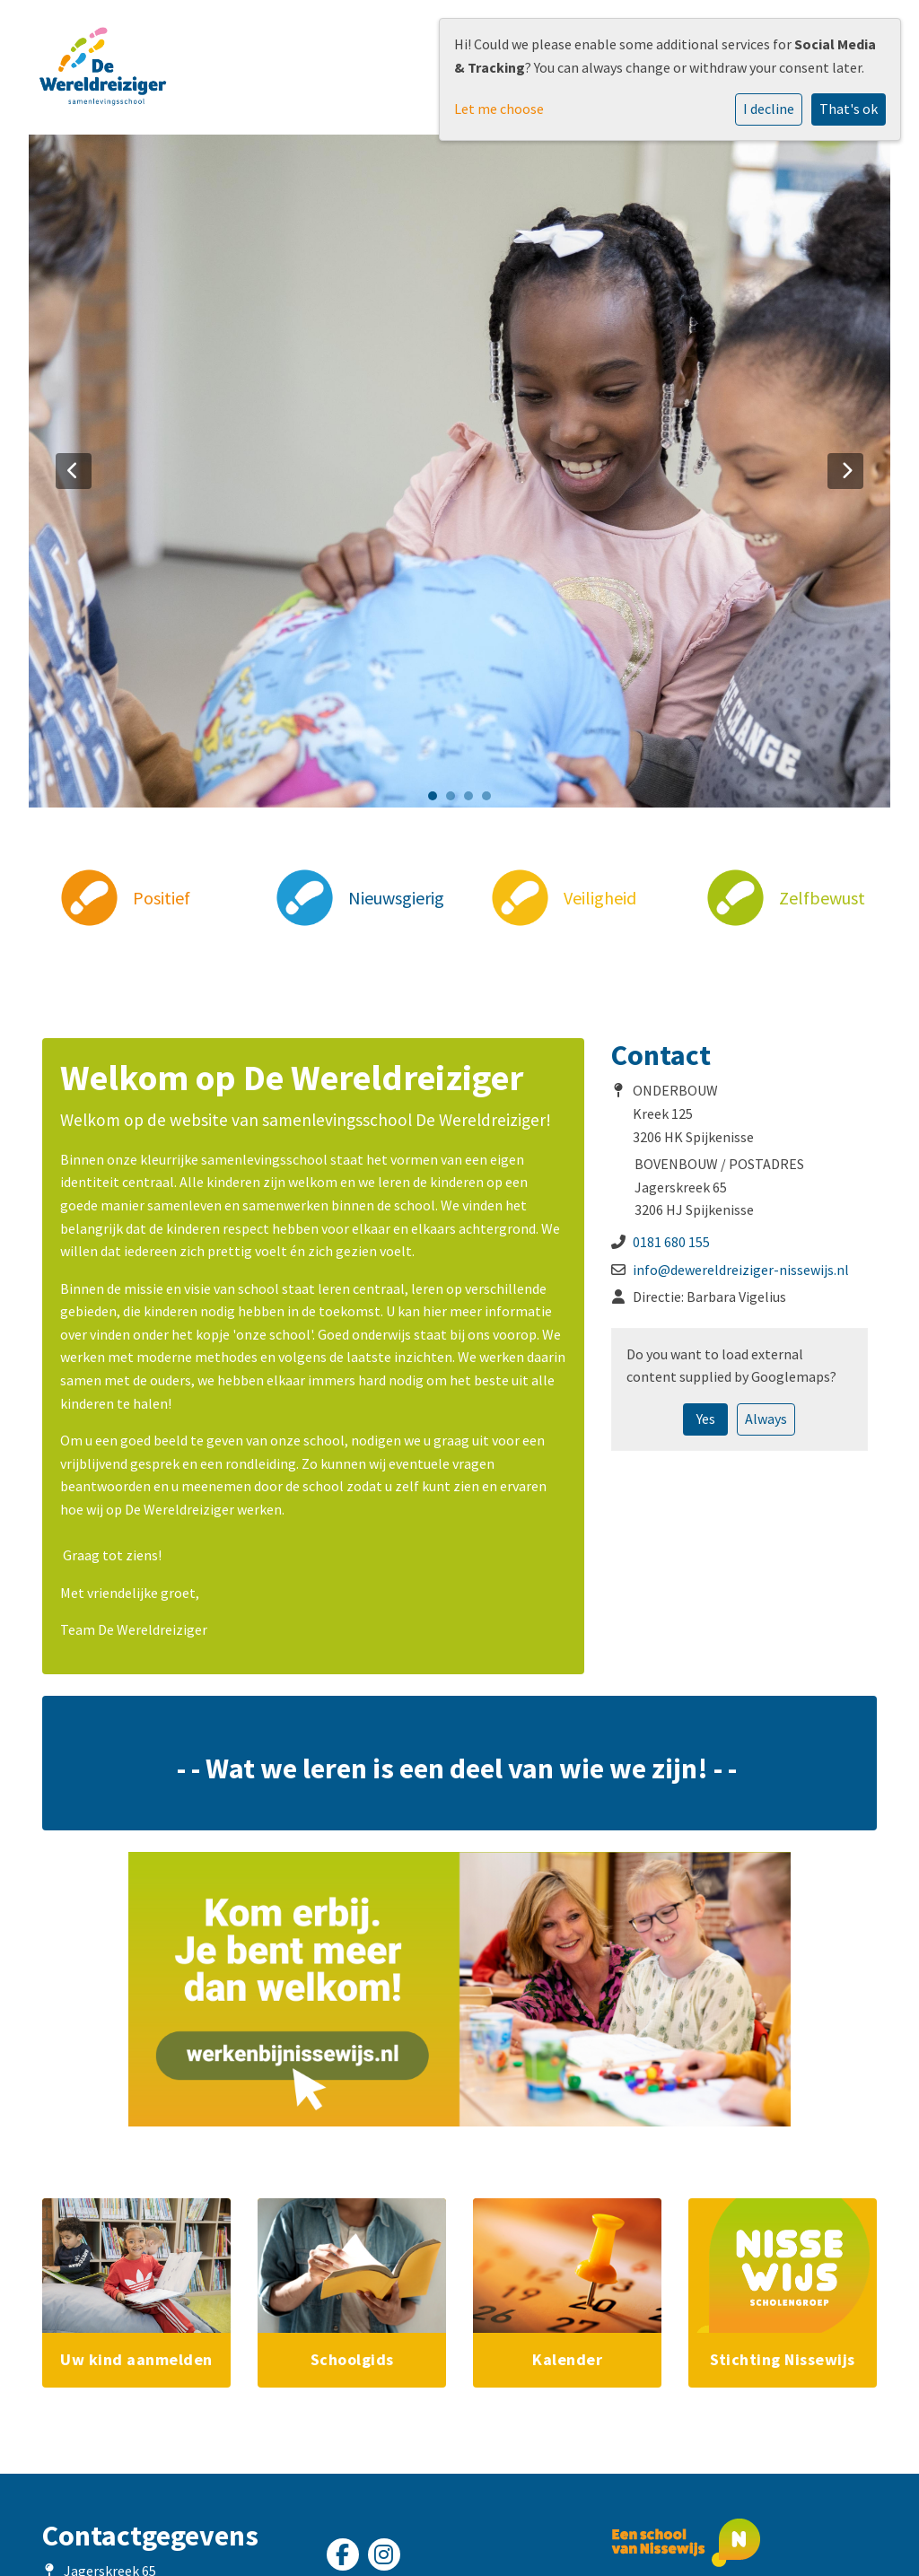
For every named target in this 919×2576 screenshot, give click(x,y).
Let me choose (499, 109)
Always (766, 1419)
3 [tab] (473, 800)
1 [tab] (437, 800)
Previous (74, 471)
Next (845, 471)
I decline (768, 109)
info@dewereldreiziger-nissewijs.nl (741, 1270)
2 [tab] (455, 800)
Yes (705, 1419)
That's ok (848, 109)
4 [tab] (491, 800)
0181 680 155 (671, 1242)
